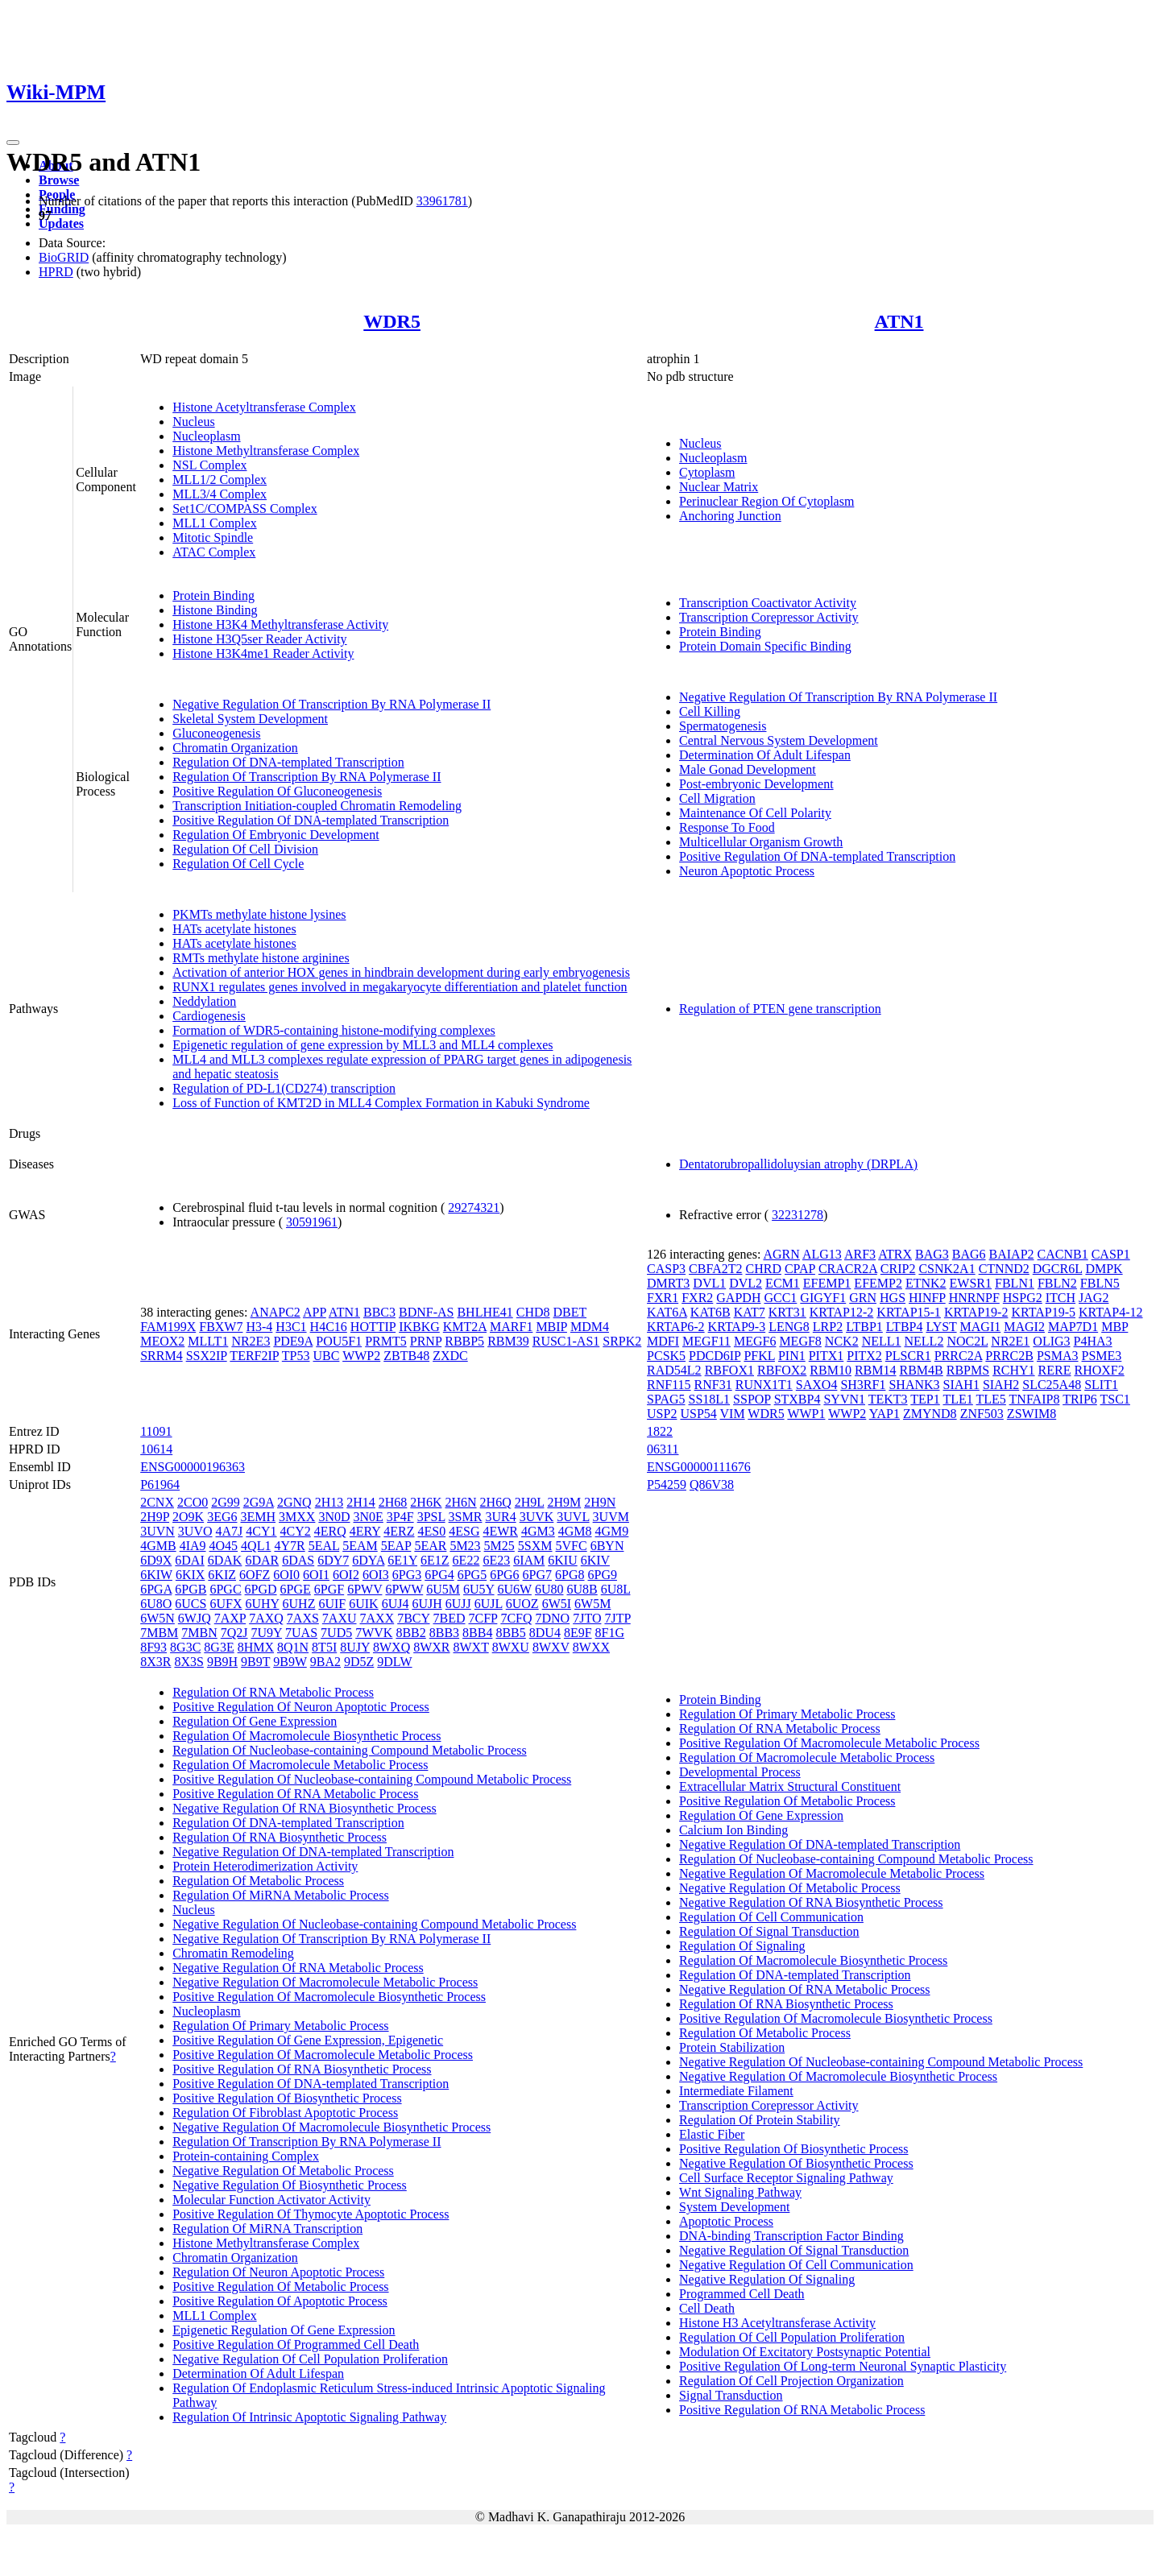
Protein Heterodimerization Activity (265, 1866)
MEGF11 (706, 1341)
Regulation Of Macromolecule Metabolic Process (300, 1765)
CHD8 (533, 1312)
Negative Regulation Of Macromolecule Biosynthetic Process (331, 2127)
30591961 (312, 1222)
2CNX (157, 1502)
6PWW (404, 1589)
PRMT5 (386, 1341)
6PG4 (439, 1575)
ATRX (895, 1254)
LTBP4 (904, 1326)
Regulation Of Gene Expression (254, 1721)
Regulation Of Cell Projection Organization (791, 2381)
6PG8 (569, 1575)
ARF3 (860, 1254)
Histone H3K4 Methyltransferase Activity (280, 624)
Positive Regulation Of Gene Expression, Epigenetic (307, 2040)
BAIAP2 (1011, 1254)
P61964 (160, 1484)
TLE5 (991, 1399)
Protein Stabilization (732, 2047)
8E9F (578, 1632)
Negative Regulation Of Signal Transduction (794, 2250)
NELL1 (881, 1341)
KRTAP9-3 (737, 1326)
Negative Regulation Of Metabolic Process (283, 2170)
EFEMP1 (827, 1283)
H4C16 (328, 1326)
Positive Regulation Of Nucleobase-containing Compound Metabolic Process (371, 1779)
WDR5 (391, 321)
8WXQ (391, 1647)
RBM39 (508, 1341)
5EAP (396, 1546)
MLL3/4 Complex (219, 494)
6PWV (364, 1589)
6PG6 (504, 1575)
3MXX (297, 1517)
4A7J (229, 1531)
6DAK (225, 1560)
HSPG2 (1022, 1298)
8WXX (591, 1647)
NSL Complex (209, 465)
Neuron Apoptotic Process (746, 871)
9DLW (394, 1661)
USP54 (698, 1413)
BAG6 (969, 1254)
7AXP (230, 1618)
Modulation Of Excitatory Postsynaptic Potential (804, 2352)
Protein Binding (213, 595)
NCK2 (842, 1341)
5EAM (360, 1546)
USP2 (662, 1413)
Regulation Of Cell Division (245, 849)
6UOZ (522, 1604)
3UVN (157, 1531)
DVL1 (709, 1283)
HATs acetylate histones (234, 929)
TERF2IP (254, 1355)
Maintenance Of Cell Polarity (755, 813)
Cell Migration (717, 798)
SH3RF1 (862, 1384)
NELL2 (924, 1341)
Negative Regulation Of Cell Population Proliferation (310, 2359)
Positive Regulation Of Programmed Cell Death (295, 2344)
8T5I (324, 1647)
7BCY (413, 1618)
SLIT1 (1101, 1384)
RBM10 (830, 1370)
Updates (61, 223)
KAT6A (667, 1312)
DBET (569, 1312)
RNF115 (669, 1384)
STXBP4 (797, 1399)
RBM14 (876, 1370)
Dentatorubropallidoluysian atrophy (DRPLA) (798, 1164)
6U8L (616, 1589)
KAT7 (749, 1312)
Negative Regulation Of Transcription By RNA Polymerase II (331, 704)
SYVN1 (844, 1399)
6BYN (607, 1546)
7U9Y (267, 1632)
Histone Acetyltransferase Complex (264, 407)
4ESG (464, 1531)
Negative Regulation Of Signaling (767, 2279)
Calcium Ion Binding (733, 1830)
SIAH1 (961, 1384)
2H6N (460, 1502)
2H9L (530, 1502)
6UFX (225, 1604)
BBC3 (379, 1312)
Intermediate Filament (736, 2091)
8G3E (219, 1647)
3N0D (334, 1517)
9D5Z (359, 1661)
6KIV (595, 1560)
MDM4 (589, 1326)
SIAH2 (1001, 1384)
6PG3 (406, 1575)
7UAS (301, 1632)
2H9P (154, 1517)
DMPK (1103, 1269)
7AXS (303, 1618)
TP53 (296, 1355)
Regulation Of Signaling (742, 1946)
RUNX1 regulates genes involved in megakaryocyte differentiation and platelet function (399, 987)
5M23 (465, 1546)
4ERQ (330, 1531)
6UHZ (299, 1604)
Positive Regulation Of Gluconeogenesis (277, 791)
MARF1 (511, 1326)
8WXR (431, 1647)
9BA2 (325, 1661)
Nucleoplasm (206, 436)
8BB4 (477, 1632)
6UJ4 (395, 1604)
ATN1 (899, 321)
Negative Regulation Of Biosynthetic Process (289, 2185)
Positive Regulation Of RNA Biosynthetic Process (301, 2069)
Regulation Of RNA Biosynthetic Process (279, 1837)
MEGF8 (800, 1341)
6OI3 (375, 1575)
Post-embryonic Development (756, 784)
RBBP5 (464, 1341)
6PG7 (537, 1575)
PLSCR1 (908, 1355)
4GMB (158, 1546)
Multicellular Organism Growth (761, 842)
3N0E (368, 1517)
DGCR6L (1058, 1269)
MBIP (551, 1326)
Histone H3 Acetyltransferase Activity (777, 2323)
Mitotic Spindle (212, 537)
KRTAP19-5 (1043, 1312)
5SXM (535, 1546)
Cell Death (707, 2308)
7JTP (617, 1618)
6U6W (515, 1589)
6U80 (549, 1589)
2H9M (564, 1502)
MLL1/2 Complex (219, 479)
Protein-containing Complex (245, 2156)
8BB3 (444, 1632)
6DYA (368, 1560)
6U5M (443, 1589)
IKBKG (419, 1326)
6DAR (262, 1560)
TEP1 (924, 1399)
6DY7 (333, 1560)
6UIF (332, 1604)
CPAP (800, 1269)
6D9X (156, 1560)
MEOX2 (162, 1341)
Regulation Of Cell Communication (771, 1917)
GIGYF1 (823, 1298)
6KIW (156, 1575)
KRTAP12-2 (842, 1312)
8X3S (188, 1661)
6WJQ (194, 1618)
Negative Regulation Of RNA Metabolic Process (298, 1967)
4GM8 (575, 1531)
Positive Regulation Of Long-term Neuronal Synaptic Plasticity (842, 2366)
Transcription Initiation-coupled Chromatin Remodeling (317, 805)
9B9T (255, 1661)
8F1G (609, 1632)
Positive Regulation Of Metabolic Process (280, 2286)
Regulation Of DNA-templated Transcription (288, 762)
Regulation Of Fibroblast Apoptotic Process (285, 2112)
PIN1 (792, 1355)
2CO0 (192, 1502)
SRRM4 (161, 1355)
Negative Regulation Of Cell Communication (796, 2265)
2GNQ (294, 1502)
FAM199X (168, 1326)
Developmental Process (740, 1772)
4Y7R (289, 1546)
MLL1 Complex (214, 523)
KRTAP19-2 (976, 1312)
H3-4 (259, 1326)
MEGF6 (755, 1341)
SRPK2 (622, 1341)
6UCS (190, 1604)
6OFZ (254, 1575)
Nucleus (193, 421)
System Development (734, 2207)
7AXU (339, 1618)
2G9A (258, 1502)
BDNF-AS (426, 1312)
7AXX (377, 1618)
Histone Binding (214, 610)
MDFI (663, 1341)
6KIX (190, 1575)
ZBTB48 (406, 1355)
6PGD (261, 1589)
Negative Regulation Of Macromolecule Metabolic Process (325, 1982)
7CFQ (516, 1618)
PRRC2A (958, 1355)
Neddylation (204, 1001)
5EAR (430, 1546)
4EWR (500, 1531)
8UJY (355, 1647)
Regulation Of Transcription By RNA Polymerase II (306, 777)
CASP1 (1111, 1254)
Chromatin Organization (235, 748)
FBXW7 (220, 1326)
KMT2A (465, 1326)
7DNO (553, 1618)
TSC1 (1115, 1399)
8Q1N (293, 1647)
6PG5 (472, 1575)
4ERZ (398, 1531)
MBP (1114, 1326)
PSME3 (1102, 1355)
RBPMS (968, 1370)
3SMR (466, 1517)
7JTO (587, 1618)
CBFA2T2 (715, 1269)
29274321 (473, 1207)
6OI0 (286, 1575)
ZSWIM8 (1031, 1413)
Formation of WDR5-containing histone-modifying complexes (333, 1030)
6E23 (496, 1560)
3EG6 (222, 1517)
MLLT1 (208, 1341)
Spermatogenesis (722, 726)
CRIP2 (898, 1269)
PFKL (759, 1355)
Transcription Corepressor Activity (769, 617)
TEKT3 (888, 1399)
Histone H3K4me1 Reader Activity (263, 653)
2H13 (329, 1502)
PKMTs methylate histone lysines (259, 914)
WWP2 (361, 1355)
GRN (862, 1298)
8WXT (471, 1647)
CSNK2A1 (946, 1269)
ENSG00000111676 (699, 1467)
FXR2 (697, 1298)
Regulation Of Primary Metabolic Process (280, 2025)
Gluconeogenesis (216, 733)
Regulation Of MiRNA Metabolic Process (280, 1895)
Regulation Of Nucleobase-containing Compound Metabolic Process (349, 1750)
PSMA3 (1058, 1355)
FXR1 (662, 1298)
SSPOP (752, 1399)
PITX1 (826, 1355)
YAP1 (884, 1413)
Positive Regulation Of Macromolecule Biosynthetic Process (329, 1996)
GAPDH (738, 1298)
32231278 (797, 1215)
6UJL (488, 1604)
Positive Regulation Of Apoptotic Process (279, 2301)
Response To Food (727, 827)
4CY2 (295, 1531)
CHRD (763, 1269)
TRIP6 (1080, 1399)
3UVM (611, 1517)
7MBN (199, 1632)
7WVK (373, 1632)
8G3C (185, 1647)
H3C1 (291, 1326)
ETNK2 (926, 1283)
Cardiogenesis (209, 1016)
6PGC (225, 1589)
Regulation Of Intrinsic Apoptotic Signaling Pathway (309, 2417)
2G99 (225, 1502)
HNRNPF (974, 1298)
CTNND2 (1004, 1269)
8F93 (153, 1647)
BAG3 (932, 1254)
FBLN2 (1057, 1283)
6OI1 (316, 1575)
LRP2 (828, 1326)
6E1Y (402, 1560)
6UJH (426, 1604)
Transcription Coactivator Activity (767, 603)
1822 (660, 1431)
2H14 (360, 1502)
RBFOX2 (781, 1370)
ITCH (1060, 1298)
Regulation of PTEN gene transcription (780, 1008)
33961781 (442, 201)
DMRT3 (668, 1283)
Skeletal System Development (250, 719)
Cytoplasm (707, 472)
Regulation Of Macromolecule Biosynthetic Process (306, 1736)
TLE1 (957, 1399)
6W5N (157, 1618)
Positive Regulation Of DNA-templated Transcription (310, 820)
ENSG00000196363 (192, 1467)
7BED (449, 1618)
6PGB (190, 1589)
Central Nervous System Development (778, 740)
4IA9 (193, 1546)
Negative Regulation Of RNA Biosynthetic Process (304, 1808)
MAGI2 (1024, 1326)
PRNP (425, 1341)
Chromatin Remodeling (233, 1953)
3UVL (573, 1517)
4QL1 (256, 1546)
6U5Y (479, 1589)
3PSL (431, 1517)
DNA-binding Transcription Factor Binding (791, 2236)
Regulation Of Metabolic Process (258, 1881)
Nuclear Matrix (718, 487)
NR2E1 (1010, 1341)
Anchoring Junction (730, 516)
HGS (892, 1298)
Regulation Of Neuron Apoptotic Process (278, 2272)
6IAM (529, 1560)
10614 (156, 1449)
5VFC (571, 1546)
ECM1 (782, 1283)
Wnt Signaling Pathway (740, 2192)
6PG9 (602, 1575)
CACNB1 (1063, 1254)
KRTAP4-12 (1111, 1312)
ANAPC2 (275, 1312)
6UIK (363, 1604)
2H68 (393, 1502)
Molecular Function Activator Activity (271, 2199)
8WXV (551, 1647)
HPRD (56, 272)
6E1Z (435, 1560)
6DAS (298, 1560)
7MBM (159, 1632)
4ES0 (432, 1531)
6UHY (262, 1604)
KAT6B (710, 1312)
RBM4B (921, 1370)
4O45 (223, 1546)
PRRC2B (1009, 1355)
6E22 (466, 1560)
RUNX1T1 (764, 1384)
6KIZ (222, 1575)
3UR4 (500, 1517)
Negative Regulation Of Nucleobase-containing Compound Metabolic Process (374, 1924)
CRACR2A (847, 1269)
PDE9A (293, 1341)
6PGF (329, 1589)
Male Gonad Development (747, 769)
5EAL (324, 1546)
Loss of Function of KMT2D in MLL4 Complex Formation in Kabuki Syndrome (381, 1103)
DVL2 (745, 1283)
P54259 (666, 1484)
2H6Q (496, 1502)
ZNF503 (982, 1413)
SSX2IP (206, 1355)
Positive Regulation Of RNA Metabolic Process (295, 1794)
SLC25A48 (1051, 1384)
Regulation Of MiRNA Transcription (267, 2228)
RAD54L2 (674, 1370)
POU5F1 (339, 1341)
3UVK (537, 1517)
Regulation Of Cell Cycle (238, 863)
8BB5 (510, 1632)
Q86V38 (712, 1484)
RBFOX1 (729, 1370)
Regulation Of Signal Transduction (769, 1931)
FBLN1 (1014, 1283)
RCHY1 (1013, 1370)
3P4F (400, 1517)
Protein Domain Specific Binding (765, 646)
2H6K (425, 1502)
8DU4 (545, 1632)
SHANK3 (914, 1384)
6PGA (156, 1589)
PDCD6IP (714, 1355)
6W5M (592, 1604)
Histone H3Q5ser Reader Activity (259, 639)
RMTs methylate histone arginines (260, 958)
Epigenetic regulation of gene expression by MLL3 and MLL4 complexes (362, 1045)
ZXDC (450, 1355)
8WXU (510, 1647)
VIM (732, 1413)
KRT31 (787, 1312)
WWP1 (806, 1413)
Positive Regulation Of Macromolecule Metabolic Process (322, 2054)
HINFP (927, 1298)
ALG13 (822, 1254)
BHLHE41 (484, 1312)
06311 (662, 1449)
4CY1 (261, 1531)
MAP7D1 (1073, 1326)
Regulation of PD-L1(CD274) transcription (284, 1088)
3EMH (258, 1517)
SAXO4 (817, 1384)
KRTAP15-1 (908, 1312)
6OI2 (346, 1575)
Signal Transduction (730, 2395)
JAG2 (1093, 1298)
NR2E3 (250, 1341)
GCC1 (780, 1298)
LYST (941, 1326)
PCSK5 (666, 1355)
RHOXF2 (1099, 1370)
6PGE (295, 1589)
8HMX (256, 1647)
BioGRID (64, 257)
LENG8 (789, 1326)
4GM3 (538, 1531)
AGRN (781, 1254)
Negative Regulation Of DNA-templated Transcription (313, 1852)
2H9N (599, 1502)
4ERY (365, 1531)
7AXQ (266, 1618)
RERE (1054, 1370)
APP (314, 1312)
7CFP (483, 1618)
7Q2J (234, 1632)
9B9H (222, 1661)
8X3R (155, 1661)
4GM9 (612, 1531)
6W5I (556, 1604)
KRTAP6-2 (676, 1326)
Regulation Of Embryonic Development (275, 834)
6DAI (189, 1560)
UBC (326, 1355)
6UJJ (458, 1604)
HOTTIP (373, 1326)
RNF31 (713, 1384)
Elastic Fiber (711, 2134)
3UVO (195, 1531)
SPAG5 (666, 1399)
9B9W (289, 1661)
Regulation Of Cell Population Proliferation (792, 2337)
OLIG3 (1051, 1341)
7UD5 (336, 1632)
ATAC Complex (213, 552)
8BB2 (410, 1632)
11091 (156, 1431)
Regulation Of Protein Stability (759, 2120)
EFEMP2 (878, 1283)
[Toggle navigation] (12, 142)
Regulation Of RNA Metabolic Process (273, 1692)
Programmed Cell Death (742, 2294)
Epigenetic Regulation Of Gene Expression (283, 2330)
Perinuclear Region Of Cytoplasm (766, 501)
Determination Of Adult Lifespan (765, 755)
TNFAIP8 (1034, 1399)
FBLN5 (1100, 1283)
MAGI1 (980, 1326)
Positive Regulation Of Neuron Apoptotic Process (300, 1707)
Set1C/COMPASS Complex (244, 508)
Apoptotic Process (726, 2221)
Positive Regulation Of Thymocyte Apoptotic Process (310, 2214)
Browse (59, 180)
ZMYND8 (930, 1413)
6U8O (156, 1604)
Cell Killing (709, 711)
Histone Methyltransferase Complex (265, 450)
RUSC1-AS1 (566, 1341)
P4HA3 (1093, 1341)
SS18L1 (710, 1399)
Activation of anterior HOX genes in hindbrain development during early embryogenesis (401, 972)
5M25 (499, 1546)
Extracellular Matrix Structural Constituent (790, 1786)
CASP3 (666, 1269)
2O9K (188, 1517)
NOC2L (967, 1341)
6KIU (562, 1560)
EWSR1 (971, 1283)
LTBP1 (864, 1326)
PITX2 (864, 1355)
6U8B (581, 1589)
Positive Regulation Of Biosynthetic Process (286, 2098)
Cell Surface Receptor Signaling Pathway (786, 2178)
